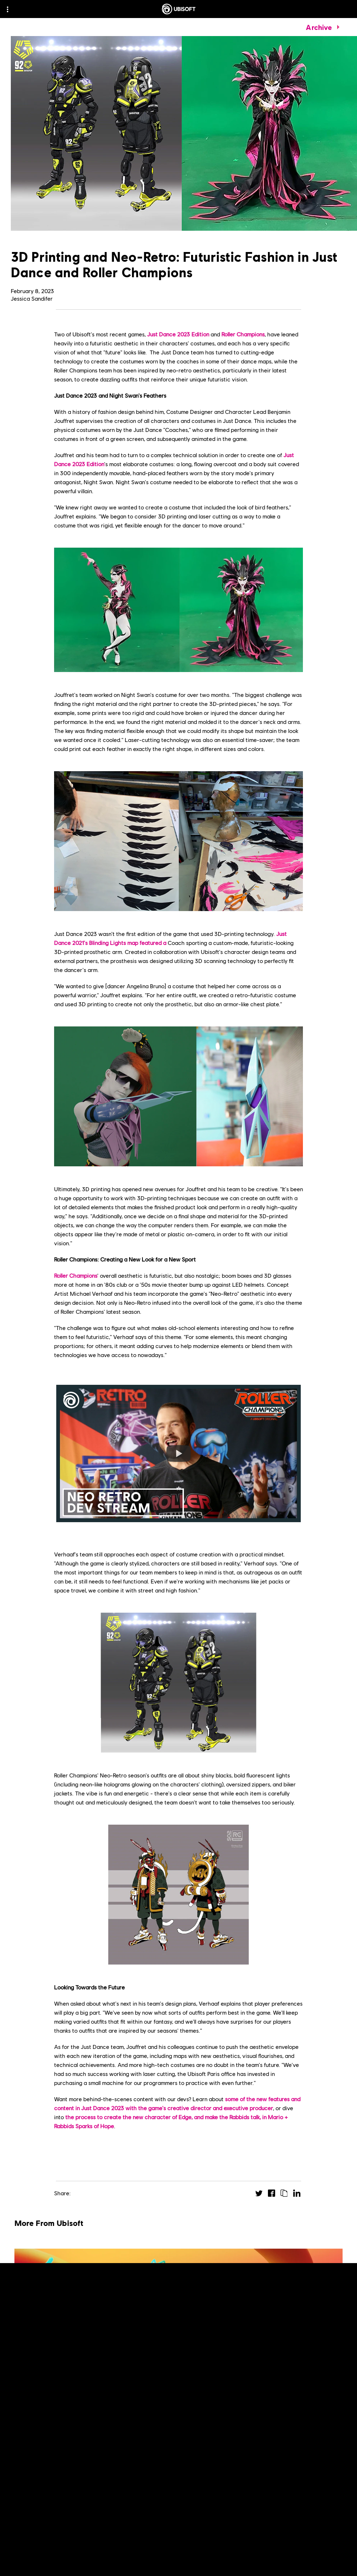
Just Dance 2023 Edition (178, 334)
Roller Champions (243, 334)
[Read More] (36, 2476)
